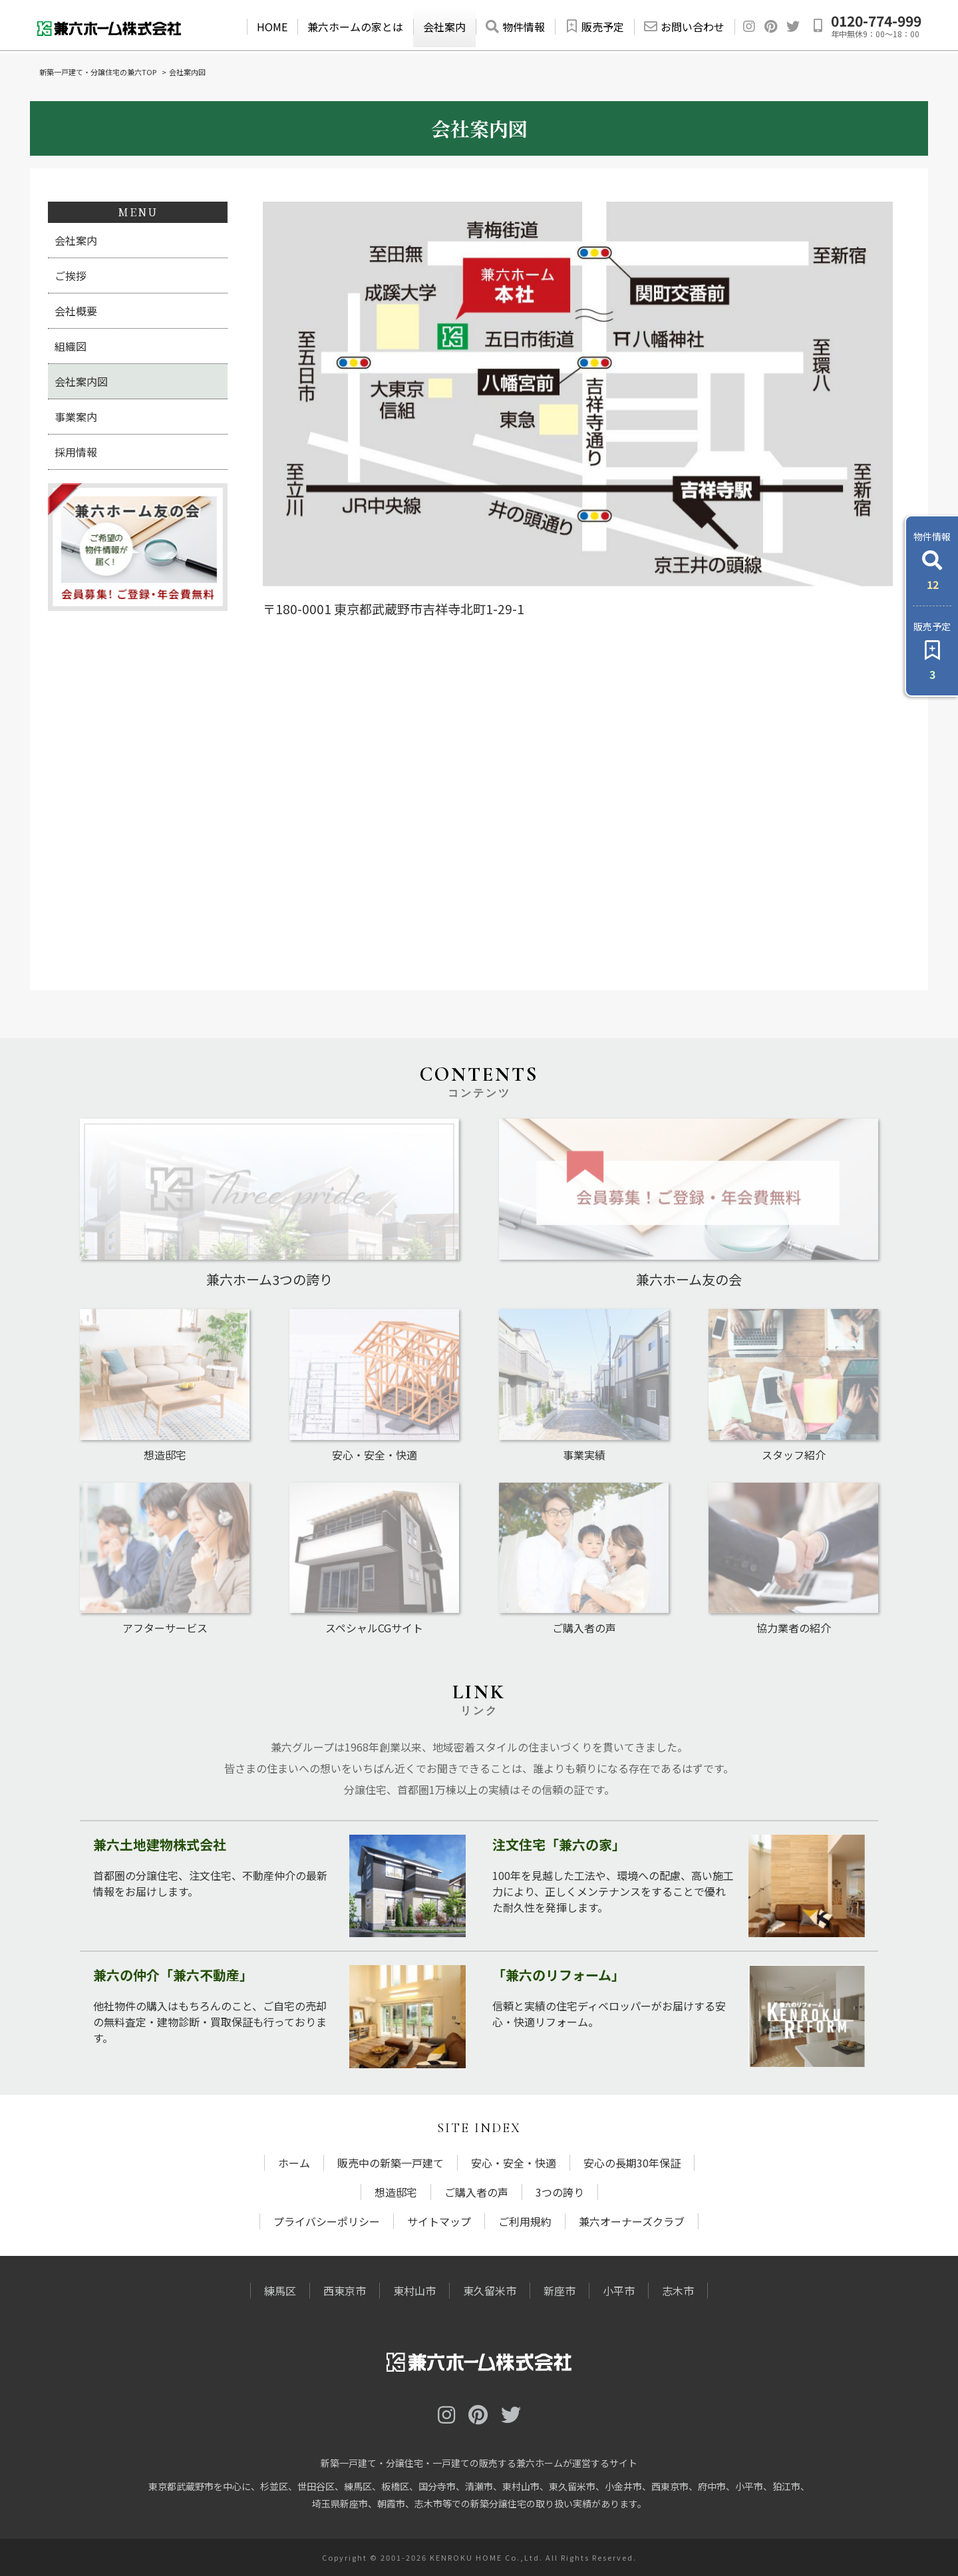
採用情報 (76, 452)
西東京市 (344, 2291)
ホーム (294, 2163)
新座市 (559, 2291)
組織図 (70, 346)
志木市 (678, 2291)
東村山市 (414, 2291)
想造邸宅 (396, 2192)
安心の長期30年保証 (632, 2163)
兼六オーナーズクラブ (632, 2221)
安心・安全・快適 (513, 2163)
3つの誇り (560, 2192)
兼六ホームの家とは (355, 27)
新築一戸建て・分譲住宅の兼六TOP (97, 72)
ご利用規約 (525, 2221)
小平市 (619, 2291)
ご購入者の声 (476, 2192)
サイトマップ (439, 2221)
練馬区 (280, 2291)
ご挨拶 (70, 275)
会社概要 (76, 311)
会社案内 (444, 27)
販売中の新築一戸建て (390, 2163)
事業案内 (76, 417)
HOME (272, 27)
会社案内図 (81, 381)
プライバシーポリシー (326, 2221)
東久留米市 (489, 2291)
